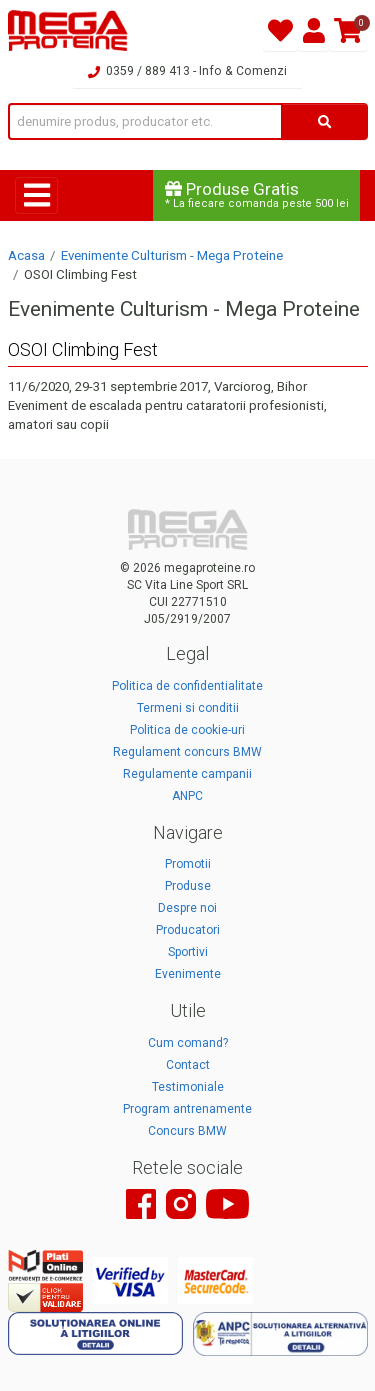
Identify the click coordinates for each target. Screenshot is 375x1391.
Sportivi (188, 952)
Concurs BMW (187, 1131)
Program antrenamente (187, 1109)
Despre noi (187, 908)
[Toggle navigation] (36, 195)
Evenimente (188, 974)
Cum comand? (188, 1043)
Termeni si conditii (188, 708)
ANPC (187, 796)
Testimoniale (188, 1087)
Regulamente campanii (187, 774)
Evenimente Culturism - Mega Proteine (172, 255)
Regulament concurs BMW (187, 752)
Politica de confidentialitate (187, 686)
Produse (188, 886)
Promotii (188, 864)
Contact (188, 1065)
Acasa (26, 255)
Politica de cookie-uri (187, 730)
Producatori (188, 930)
